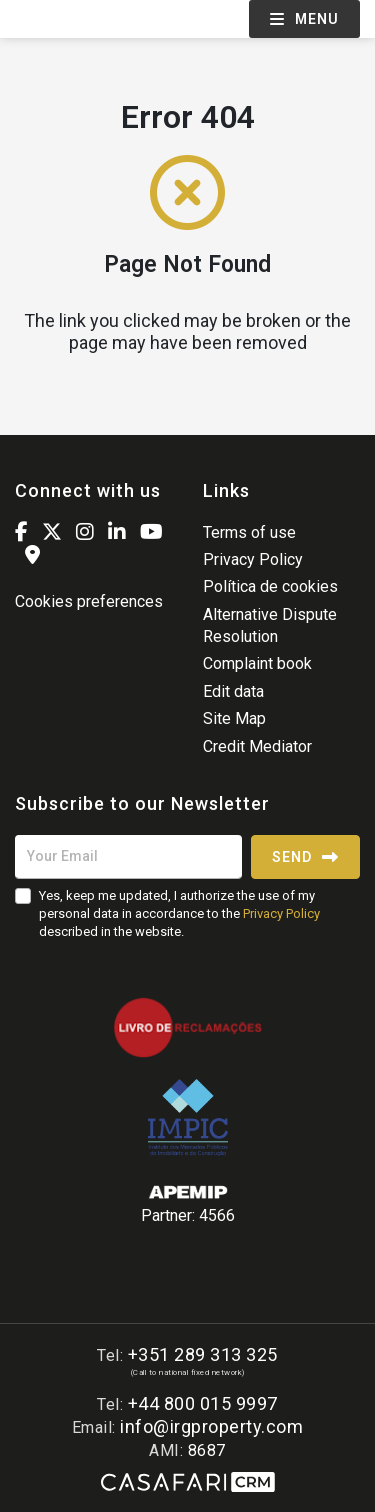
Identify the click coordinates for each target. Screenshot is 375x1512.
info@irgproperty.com (211, 1426)
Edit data (233, 691)
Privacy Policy (253, 559)
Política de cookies (270, 586)
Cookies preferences (89, 601)
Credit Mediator (257, 746)
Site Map (234, 718)
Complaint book (257, 663)
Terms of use (249, 532)
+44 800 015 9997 (203, 1403)
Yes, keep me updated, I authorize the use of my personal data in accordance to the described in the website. (179, 913)
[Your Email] (128, 857)
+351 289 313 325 (203, 1354)
